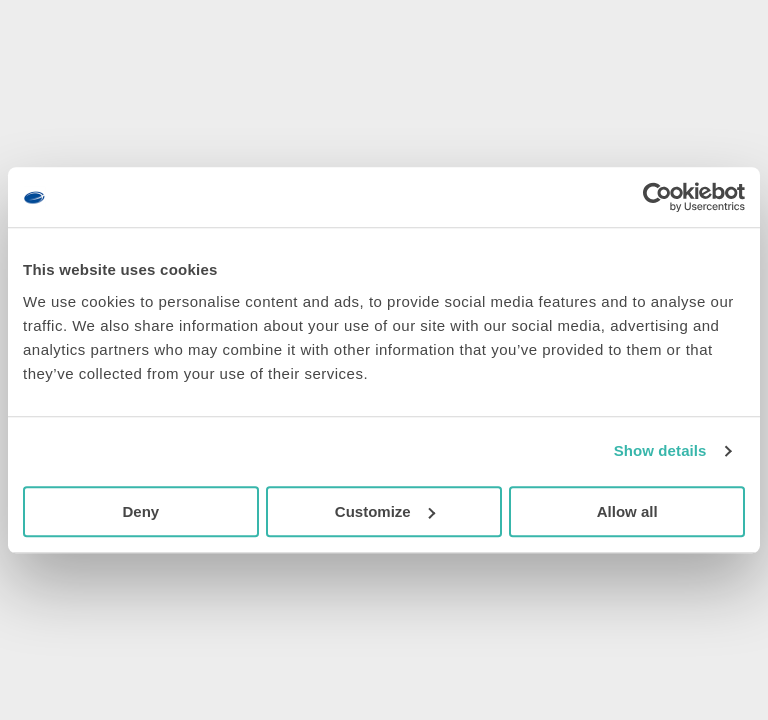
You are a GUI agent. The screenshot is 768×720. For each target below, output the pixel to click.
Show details (660, 450)
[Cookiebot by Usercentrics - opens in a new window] (657, 197)
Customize (385, 511)
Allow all (627, 511)
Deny (140, 511)
